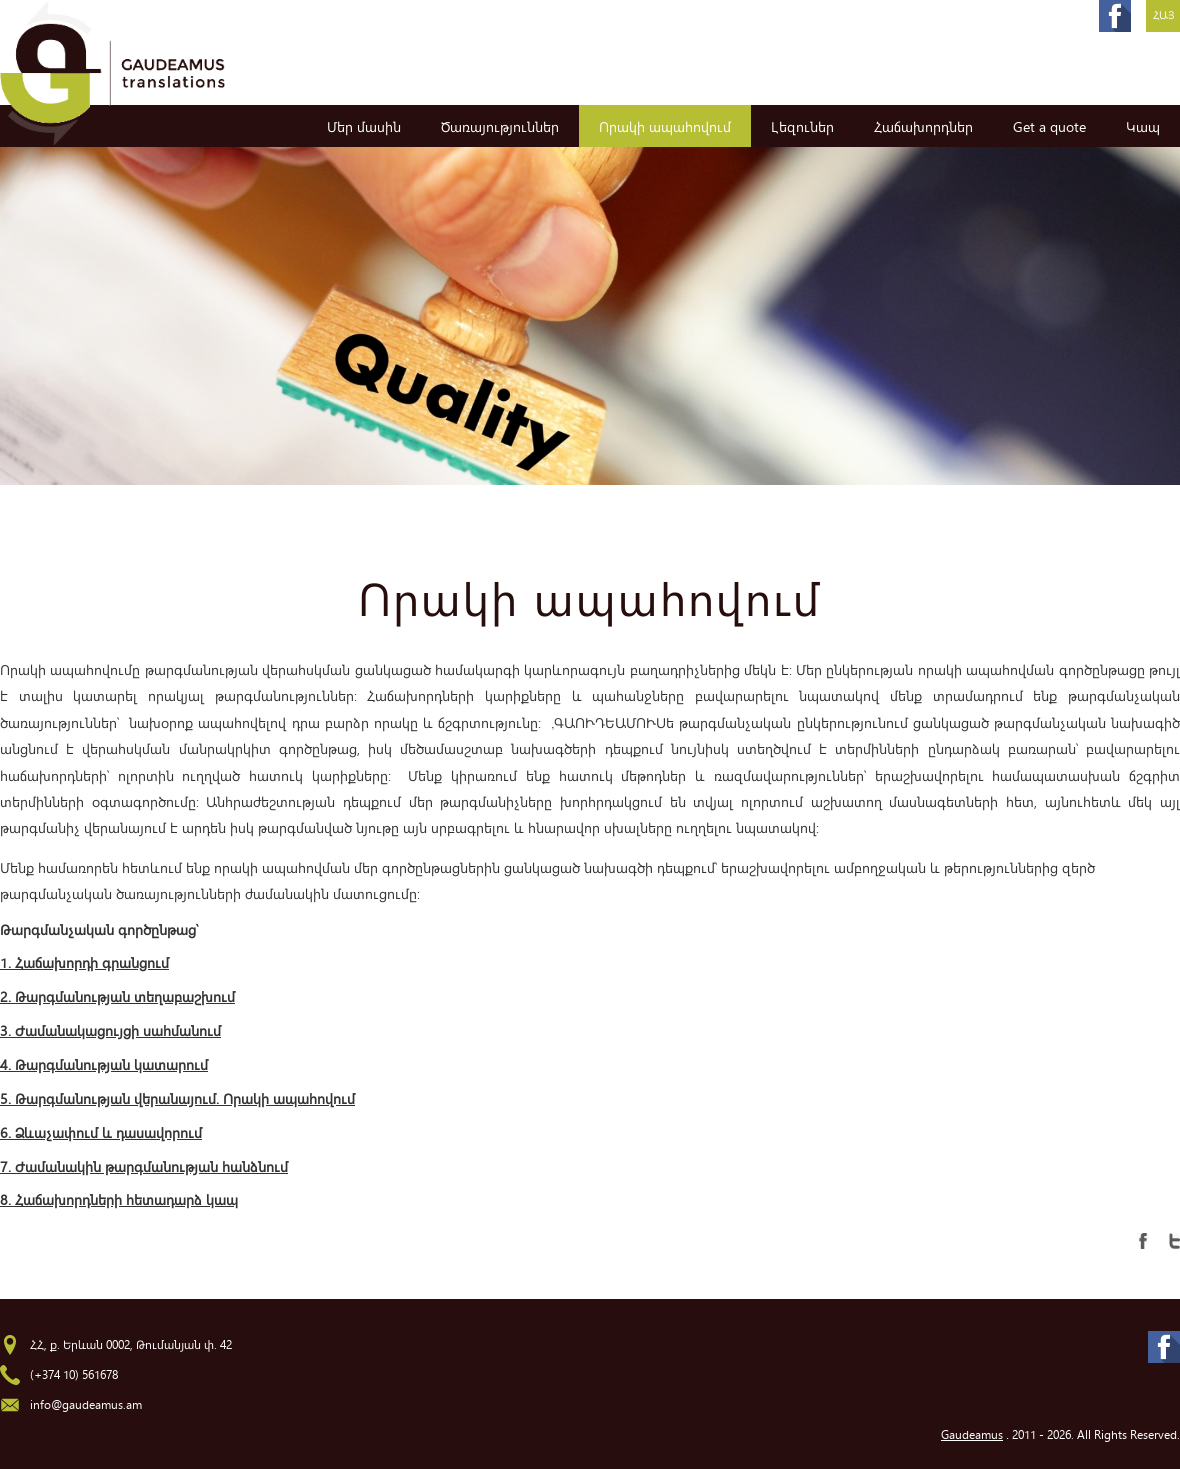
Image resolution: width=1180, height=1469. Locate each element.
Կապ (1143, 126)
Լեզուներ (802, 126)
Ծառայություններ (500, 126)
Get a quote (1049, 126)
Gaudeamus (972, 1434)
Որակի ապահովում (665, 126)
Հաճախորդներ (923, 126)
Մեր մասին (364, 126)
